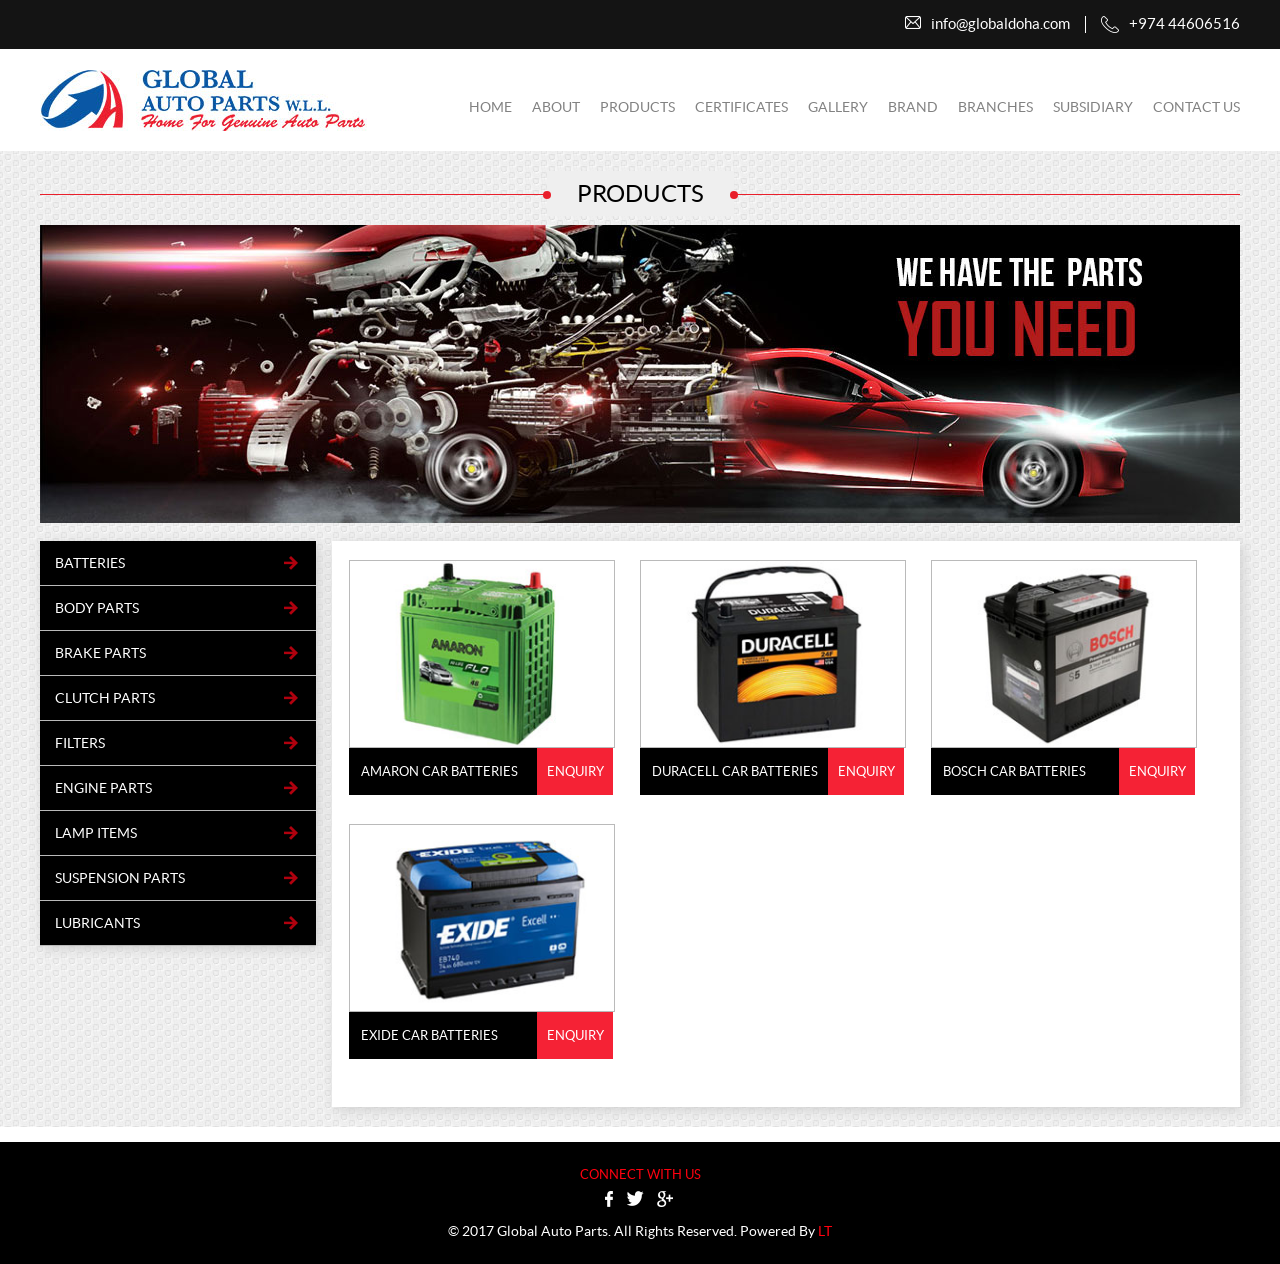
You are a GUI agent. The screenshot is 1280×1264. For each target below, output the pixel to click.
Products (637, 107)
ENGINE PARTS (103, 788)
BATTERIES (90, 563)
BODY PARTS (97, 608)
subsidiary (1093, 107)
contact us (1196, 107)
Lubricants (97, 923)
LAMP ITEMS (96, 833)
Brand (913, 107)
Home (490, 107)
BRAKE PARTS (100, 653)
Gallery (838, 107)
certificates (741, 107)
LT (825, 1231)
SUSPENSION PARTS (120, 878)
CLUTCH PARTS (105, 698)
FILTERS (80, 743)
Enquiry (575, 771)
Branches (995, 107)
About (556, 107)
